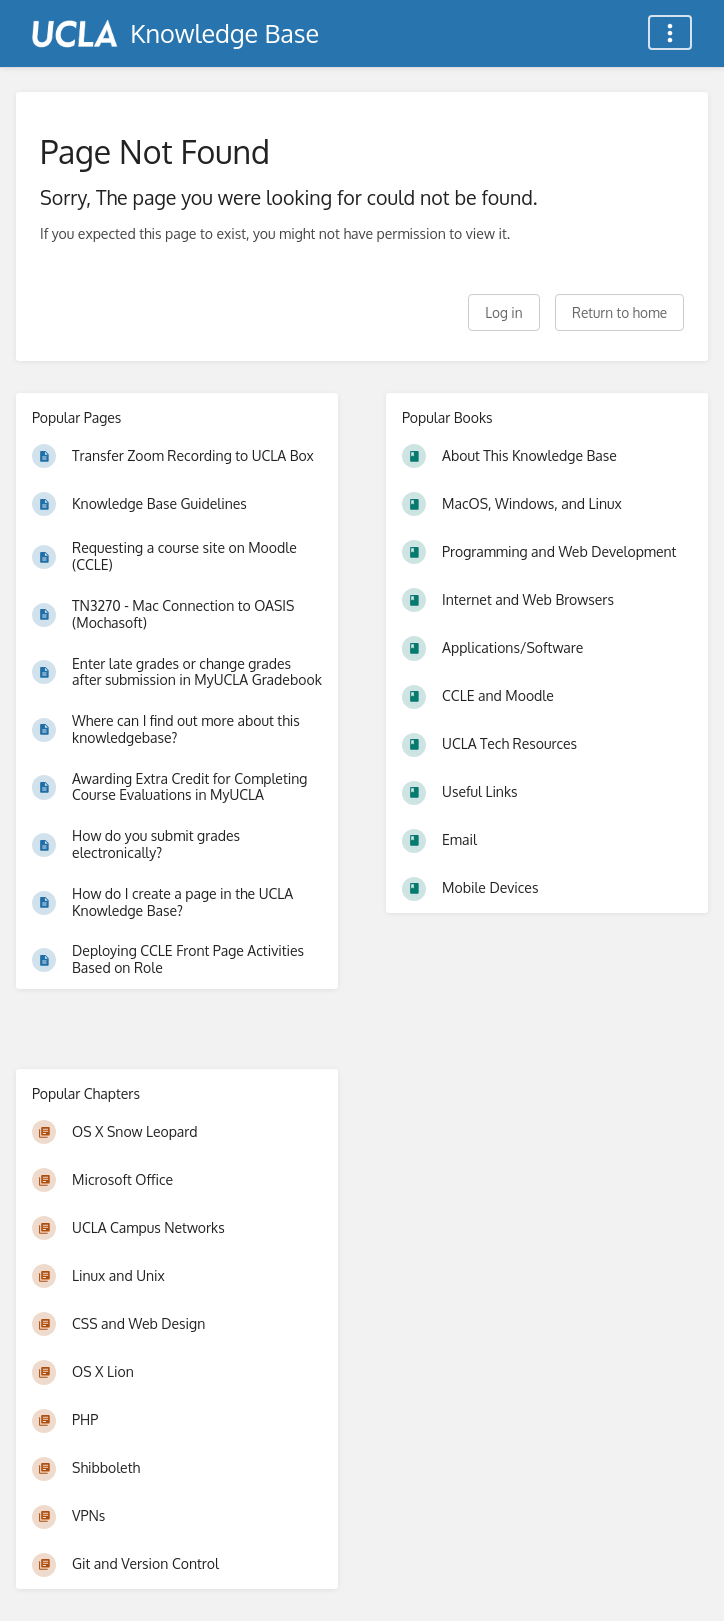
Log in (503, 312)
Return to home (619, 312)
